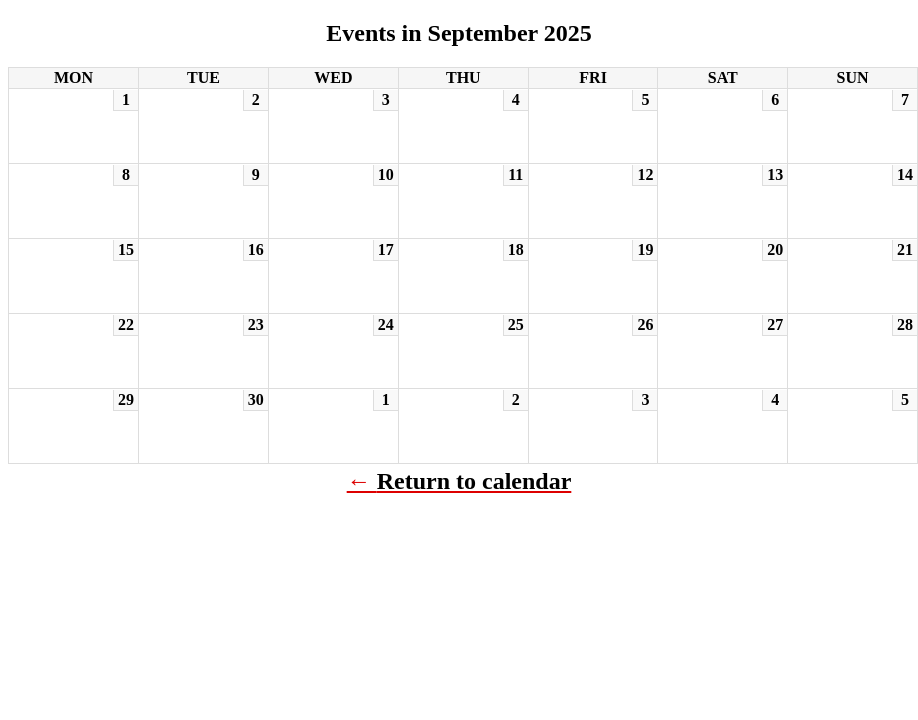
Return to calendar (474, 481)
